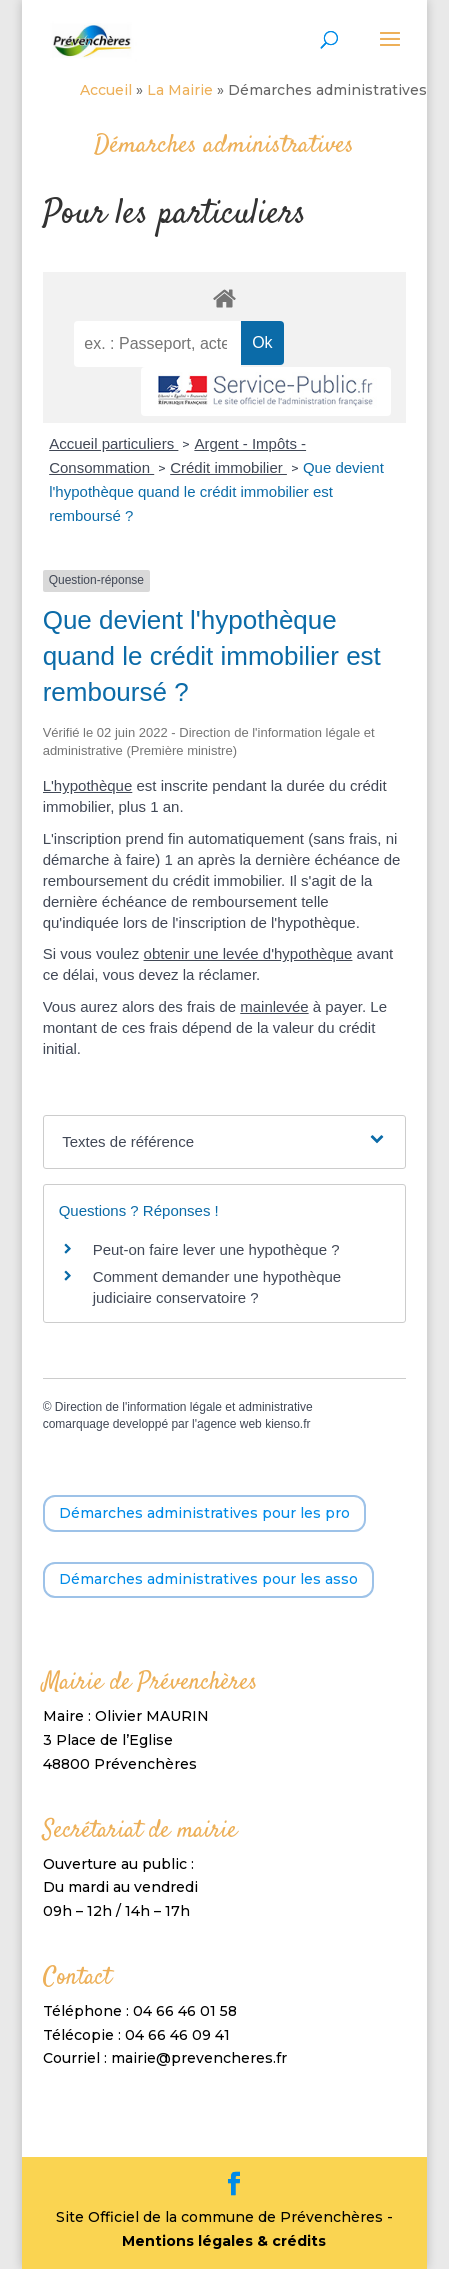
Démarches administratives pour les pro (204, 1513)
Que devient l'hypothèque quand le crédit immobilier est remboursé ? (216, 491)
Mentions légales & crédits (224, 2241)
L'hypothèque (88, 785)
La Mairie (180, 90)
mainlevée (274, 1006)
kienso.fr (287, 1424)
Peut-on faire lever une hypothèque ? (216, 1249)
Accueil (106, 90)
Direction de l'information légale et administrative (184, 1407)
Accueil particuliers (113, 443)
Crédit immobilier (228, 467)
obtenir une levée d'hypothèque (248, 953)
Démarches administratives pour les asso (208, 1579)
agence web (229, 1424)
